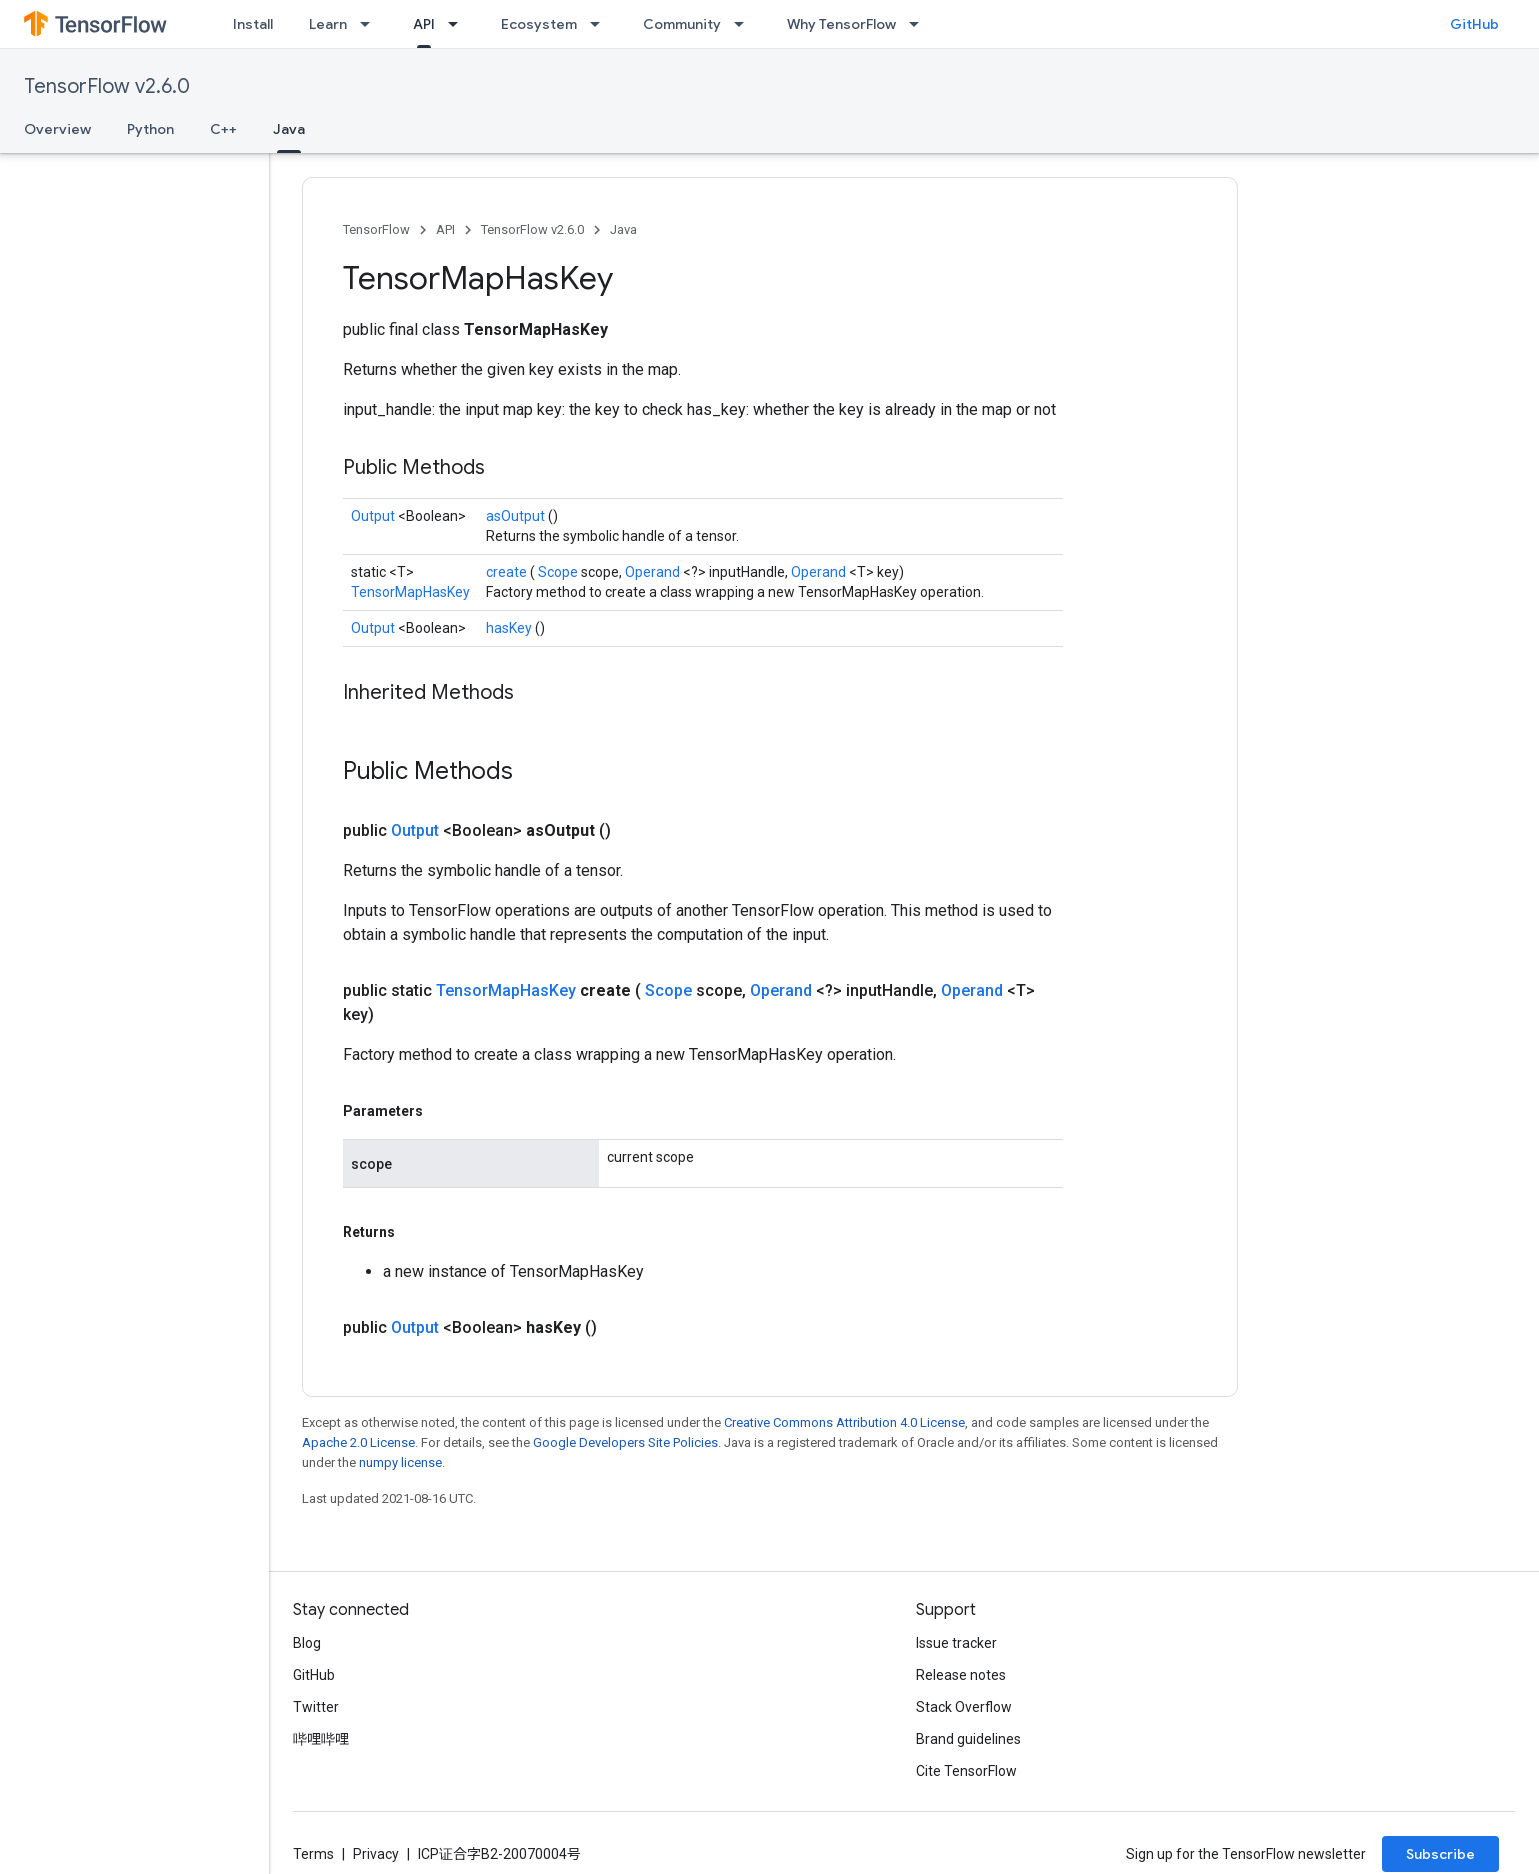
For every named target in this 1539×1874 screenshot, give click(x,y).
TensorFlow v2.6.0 (107, 86)
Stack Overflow (964, 1707)
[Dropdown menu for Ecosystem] (601, 24)
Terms (313, 1854)
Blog (307, 1643)
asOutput (517, 516)
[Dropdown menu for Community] (745, 24)
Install (253, 24)
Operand (654, 572)
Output (374, 516)
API (445, 229)
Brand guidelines (968, 1739)
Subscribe (1440, 1854)
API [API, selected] (424, 24)
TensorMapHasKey (410, 592)
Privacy (376, 1854)
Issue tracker (956, 1643)
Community (682, 24)
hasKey (510, 628)
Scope (559, 572)
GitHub (1474, 24)
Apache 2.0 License (358, 1442)
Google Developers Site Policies (625, 1442)
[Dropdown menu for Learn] (371, 24)
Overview (57, 129)
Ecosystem (539, 24)
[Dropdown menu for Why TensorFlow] (920, 24)
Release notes (961, 1675)
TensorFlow (376, 229)
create (508, 572)
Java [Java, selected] (289, 129)
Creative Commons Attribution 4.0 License (844, 1422)
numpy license (400, 1462)
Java (623, 229)
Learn (328, 24)
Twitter (316, 1707)
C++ (223, 129)
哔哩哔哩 (321, 1739)
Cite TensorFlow (966, 1771)
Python (150, 129)
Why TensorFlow (841, 24)
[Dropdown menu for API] (459, 24)
